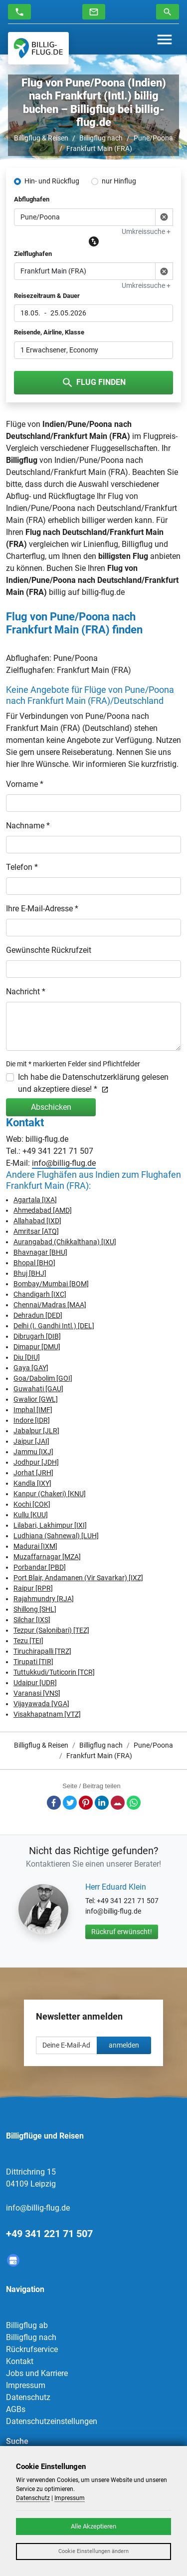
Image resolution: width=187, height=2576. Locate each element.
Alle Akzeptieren (93, 2526)
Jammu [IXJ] (33, 1452)
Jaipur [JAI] (31, 1441)
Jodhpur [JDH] (36, 1462)
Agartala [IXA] (35, 1200)
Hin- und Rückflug (51, 181)
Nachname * (28, 825)
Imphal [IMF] (32, 1410)
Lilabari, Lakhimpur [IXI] (50, 1525)
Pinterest (86, 1803)
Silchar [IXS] (31, 1620)
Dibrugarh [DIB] (37, 1336)
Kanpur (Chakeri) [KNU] (49, 1494)
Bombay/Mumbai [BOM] (51, 1284)
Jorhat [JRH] (33, 1473)
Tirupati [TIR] (33, 1662)
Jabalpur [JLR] (36, 1431)
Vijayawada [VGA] (41, 1704)
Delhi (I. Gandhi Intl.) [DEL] (53, 1326)
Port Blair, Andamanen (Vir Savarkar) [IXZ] (78, 1578)
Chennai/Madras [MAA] (49, 1305)
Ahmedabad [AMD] (42, 1210)
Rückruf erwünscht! (121, 1932)
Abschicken (51, 1107)
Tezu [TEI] (28, 1641)
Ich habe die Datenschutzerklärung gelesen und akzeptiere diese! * (93, 1083)
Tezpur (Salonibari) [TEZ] (51, 1630)
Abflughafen (31, 199)
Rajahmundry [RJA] (43, 1599)
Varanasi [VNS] (36, 1693)
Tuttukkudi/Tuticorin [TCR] (54, 1672)
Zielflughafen (33, 253)
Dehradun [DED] (37, 1315)
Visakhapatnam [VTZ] (47, 1714)
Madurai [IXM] (35, 1546)
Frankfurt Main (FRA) (99, 148)
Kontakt (19, 2361)
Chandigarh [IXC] (39, 1294)
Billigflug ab (27, 2325)
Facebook (54, 1803)
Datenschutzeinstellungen (51, 2421)
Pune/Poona (153, 138)
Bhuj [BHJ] (29, 1273)
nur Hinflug (119, 181)
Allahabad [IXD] (37, 1221)
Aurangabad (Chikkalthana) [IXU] (64, 1242)
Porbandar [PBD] (39, 1567)
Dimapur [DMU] (36, 1347)
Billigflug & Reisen (41, 138)
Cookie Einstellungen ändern (93, 2551)
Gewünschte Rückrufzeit (48, 950)
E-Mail (118, 1803)
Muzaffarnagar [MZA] (47, 1557)
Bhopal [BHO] (34, 1263)
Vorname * (24, 784)
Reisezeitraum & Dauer (47, 295)
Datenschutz (28, 2397)
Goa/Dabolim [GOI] (42, 1378)
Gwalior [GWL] (35, 1399)
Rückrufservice (32, 2349)
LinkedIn (102, 1803)
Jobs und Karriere (37, 2373)
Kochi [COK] (31, 1504)
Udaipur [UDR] (35, 1683)
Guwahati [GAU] (38, 1389)
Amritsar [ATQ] (36, 1231)
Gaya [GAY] (30, 1368)
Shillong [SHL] (34, 1609)
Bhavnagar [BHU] (40, 1252)
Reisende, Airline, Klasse (49, 332)
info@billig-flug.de (64, 1163)
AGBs (15, 2409)
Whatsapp (134, 1803)
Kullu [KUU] (30, 1515)
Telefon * (22, 867)
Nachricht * (25, 991)
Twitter (70, 1803)
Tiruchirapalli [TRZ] (42, 1651)
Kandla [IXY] (32, 1483)
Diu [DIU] (26, 1357)
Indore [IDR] (31, 1420)
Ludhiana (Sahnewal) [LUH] (56, 1536)
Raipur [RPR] (33, 1588)
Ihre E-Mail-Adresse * (42, 908)
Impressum (25, 2385)
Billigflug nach (101, 138)
